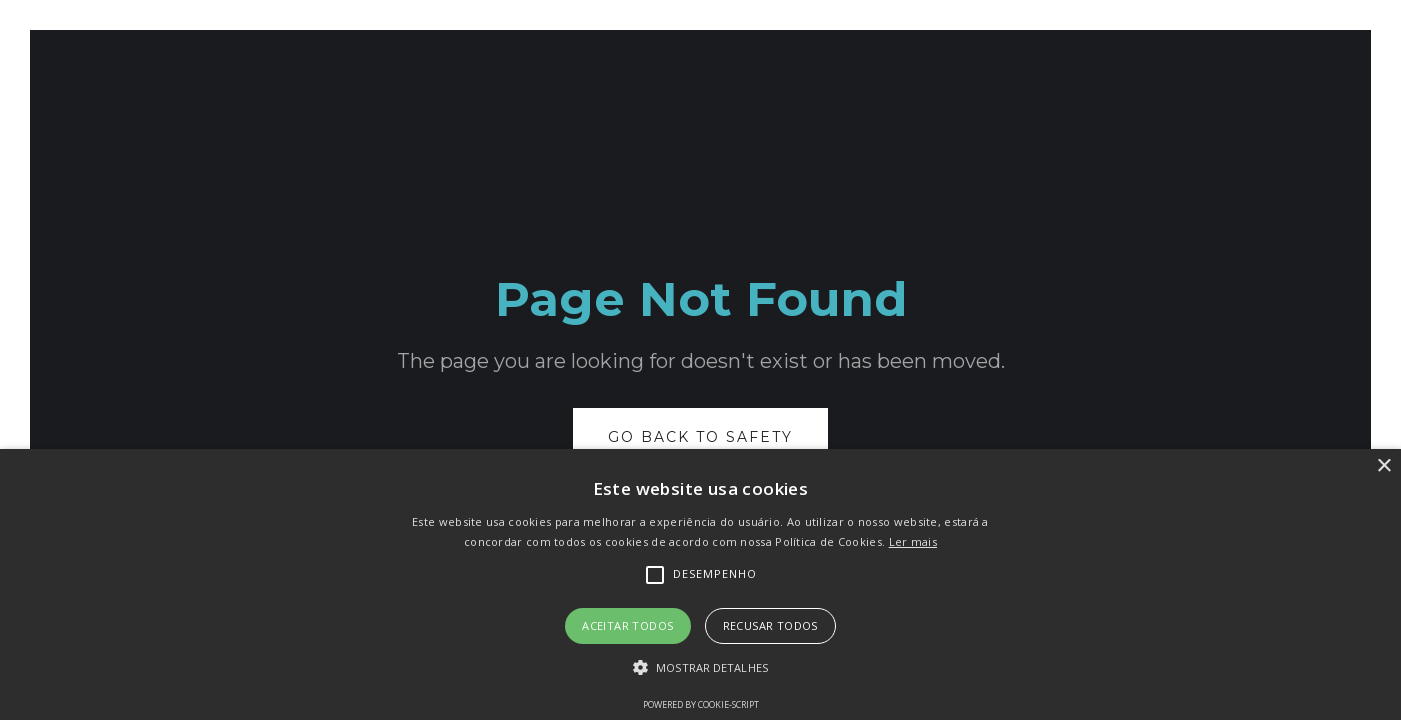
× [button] (1383, 466)
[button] (700, 668)
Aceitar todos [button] (627, 625)
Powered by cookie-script (701, 704)
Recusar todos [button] (770, 625)
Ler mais (913, 541)
